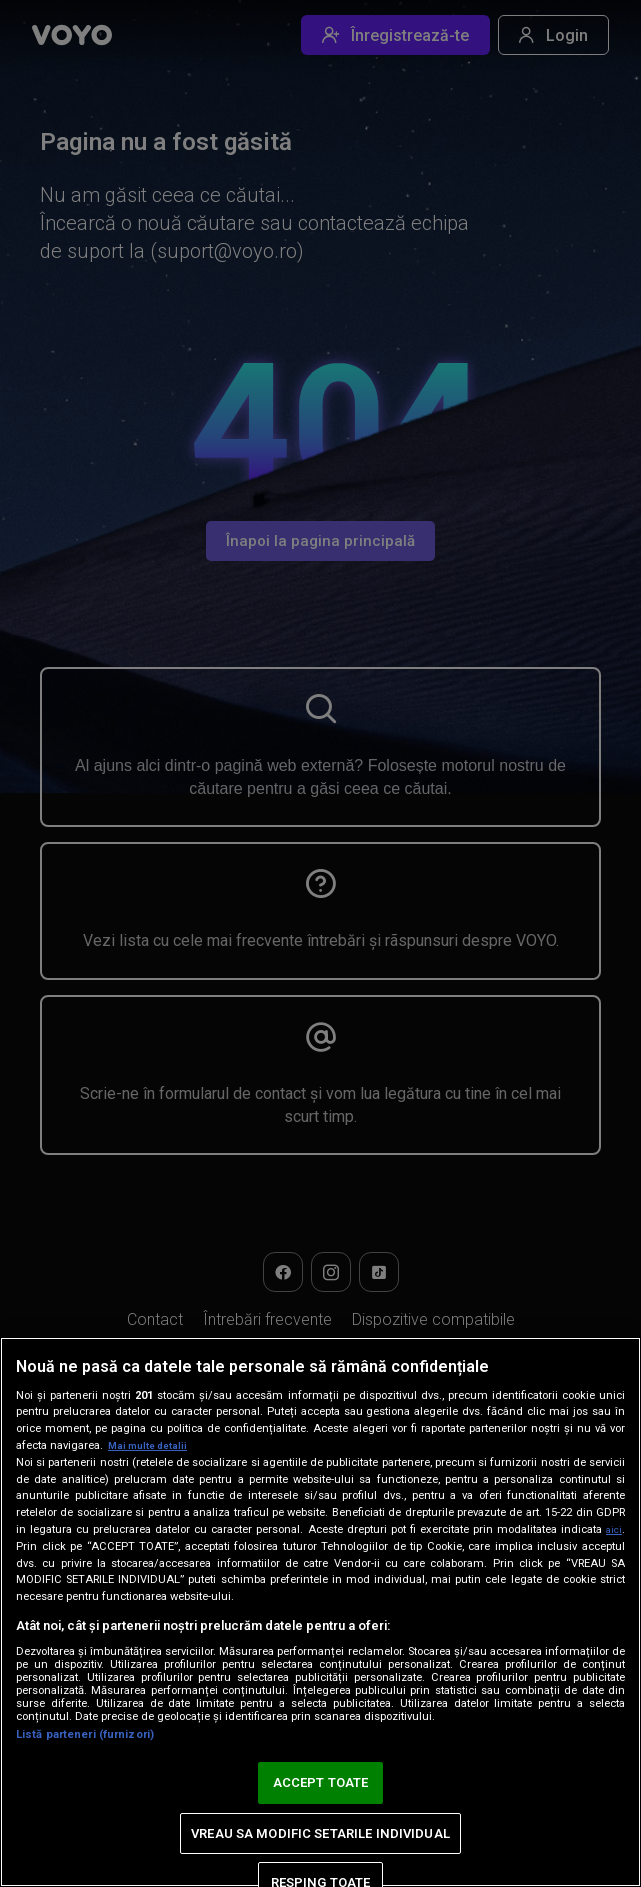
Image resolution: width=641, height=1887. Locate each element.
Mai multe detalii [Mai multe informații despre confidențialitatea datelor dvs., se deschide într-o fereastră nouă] (152, 1445)
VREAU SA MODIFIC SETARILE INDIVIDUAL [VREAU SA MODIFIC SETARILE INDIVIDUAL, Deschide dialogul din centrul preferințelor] (320, 1833)
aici (612, 1529)
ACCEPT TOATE (321, 1782)
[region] (320, 1612)
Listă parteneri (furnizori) (85, 1734)
